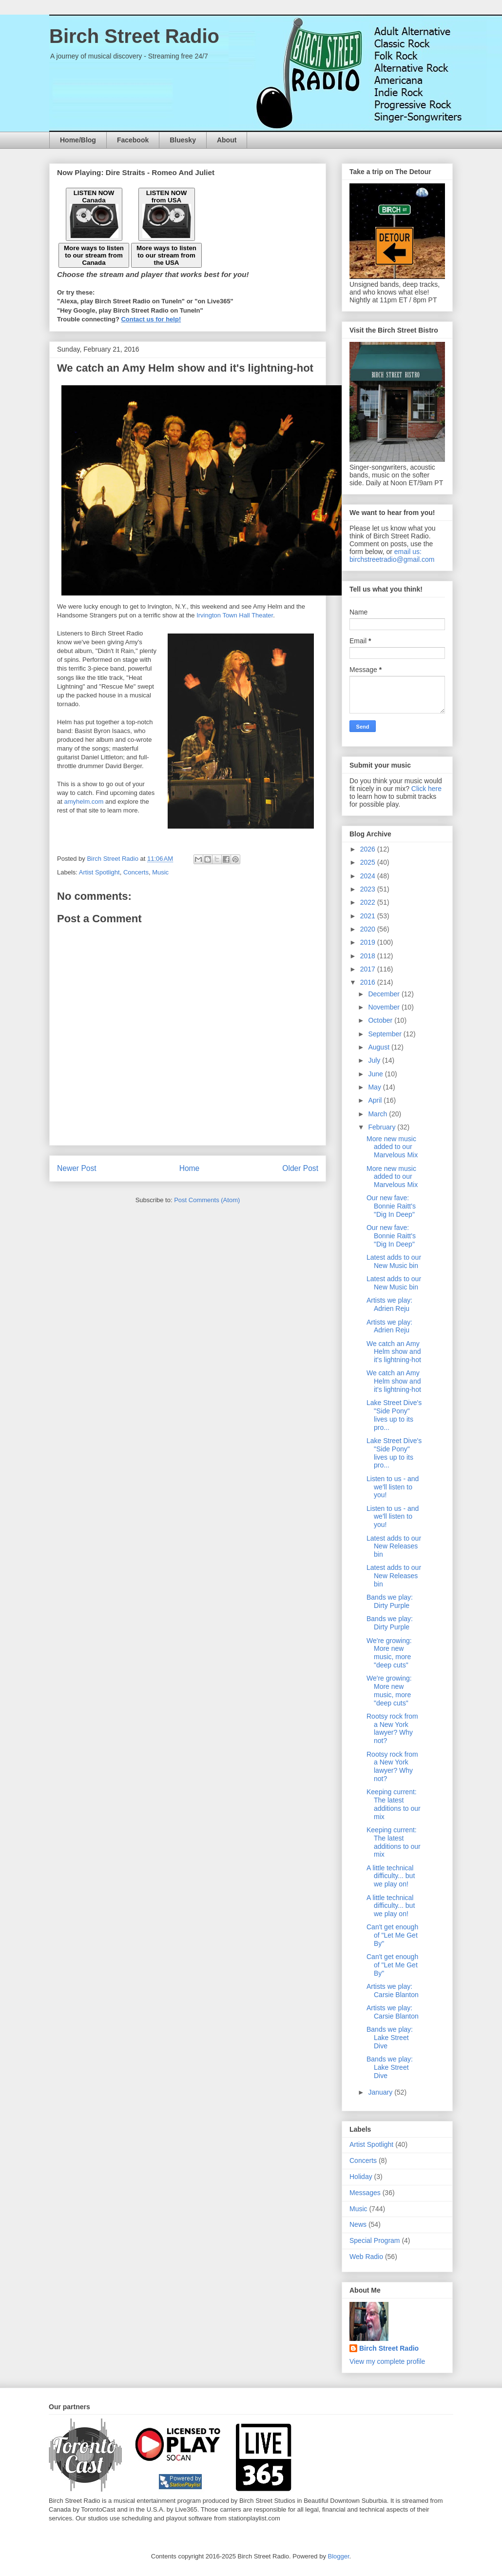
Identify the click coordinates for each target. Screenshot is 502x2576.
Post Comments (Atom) (207, 1200)
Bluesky (183, 140)
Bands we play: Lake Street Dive (390, 2037)
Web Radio (366, 2256)
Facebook (133, 140)
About (226, 140)
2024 (368, 876)
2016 (368, 982)
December (384, 994)
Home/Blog (78, 140)
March (378, 1114)
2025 (368, 862)
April (376, 1100)
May (375, 1087)
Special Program (374, 2240)
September (385, 1034)
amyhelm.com (83, 801)
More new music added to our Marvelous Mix (392, 1147)
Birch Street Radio (134, 36)
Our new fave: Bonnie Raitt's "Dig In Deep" (391, 1206)
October (381, 1020)
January (381, 2092)
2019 (368, 942)
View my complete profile (387, 2361)
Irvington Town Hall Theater (234, 615)
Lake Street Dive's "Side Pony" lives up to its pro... (394, 1415)
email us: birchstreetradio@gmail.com (392, 555)
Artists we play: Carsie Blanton (393, 1990)
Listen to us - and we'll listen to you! (393, 1487)
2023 (368, 889)
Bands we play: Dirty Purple (390, 1601)
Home (189, 1168)
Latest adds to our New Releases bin (394, 1546)
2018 (368, 956)
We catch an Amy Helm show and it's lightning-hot (394, 1352)
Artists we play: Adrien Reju (389, 1304)
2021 (368, 916)
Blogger (338, 2556)
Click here (426, 789)
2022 (368, 902)
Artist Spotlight (99, 872)
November (384, 1007)
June (376, 1074)
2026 (368, 849)
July (375, 1060)
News (358, 2224)
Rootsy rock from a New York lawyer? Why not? (392, 1728)
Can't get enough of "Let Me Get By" (392, 1935)
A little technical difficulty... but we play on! (391, 1876)
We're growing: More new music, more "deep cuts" (389, 1653)
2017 (368, 969)
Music (160, 872)
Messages (365, 2193)
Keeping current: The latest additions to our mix (394, 1804)
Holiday (360, 2176)
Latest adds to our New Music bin (394, 1261)
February (382, 1127)
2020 (368, 929)
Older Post (300, 1168)
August (379, 1047)
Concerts (136, 872)
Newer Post (77, 1168)
